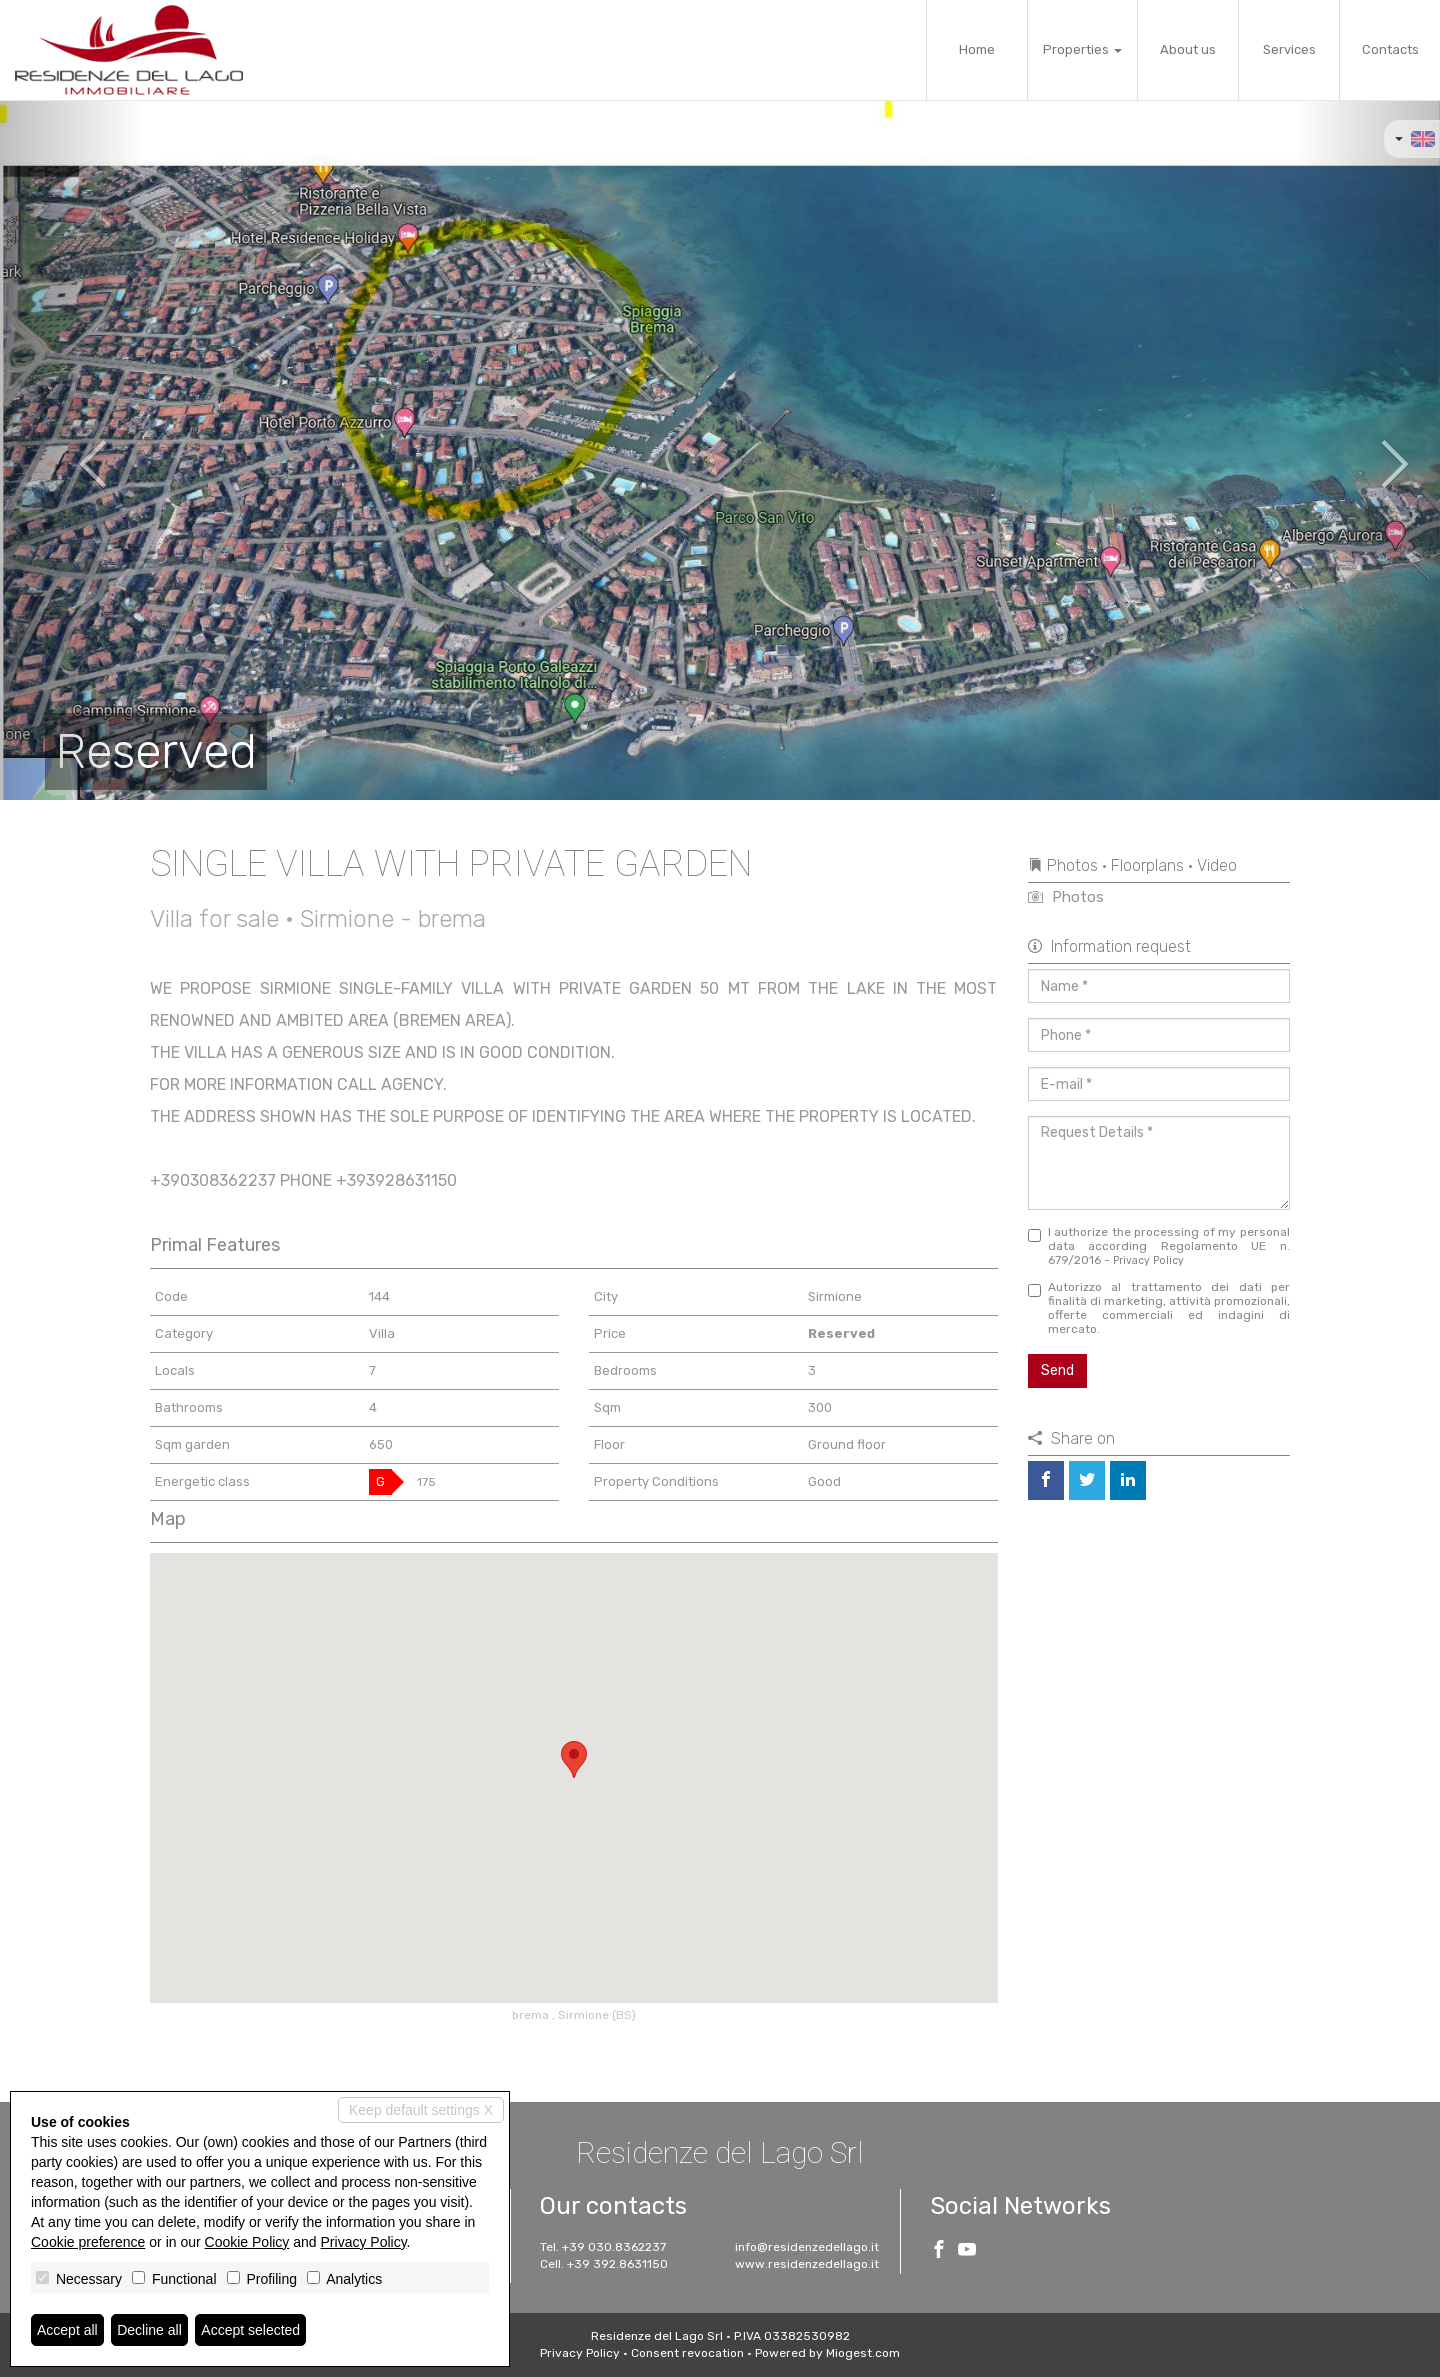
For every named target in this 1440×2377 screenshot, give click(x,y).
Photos (1066, 897)
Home (977, 49)
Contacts (1390, 49)
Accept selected (250, 2330)
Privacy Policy (1148, 1260)
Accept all (67, 2330)
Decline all (149, 2330)
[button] (72, 450)
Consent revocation (687, 2353)
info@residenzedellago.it (807, 2247)
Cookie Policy (247, 2242)
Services (1289, 49)
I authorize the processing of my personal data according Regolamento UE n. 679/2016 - (1159, 1246)
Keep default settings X (421, 2110)
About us (1188, 49)
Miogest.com (863, 2353)
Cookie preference (88, 2242)
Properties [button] (1082, 49)
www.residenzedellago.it (807, 2264)
